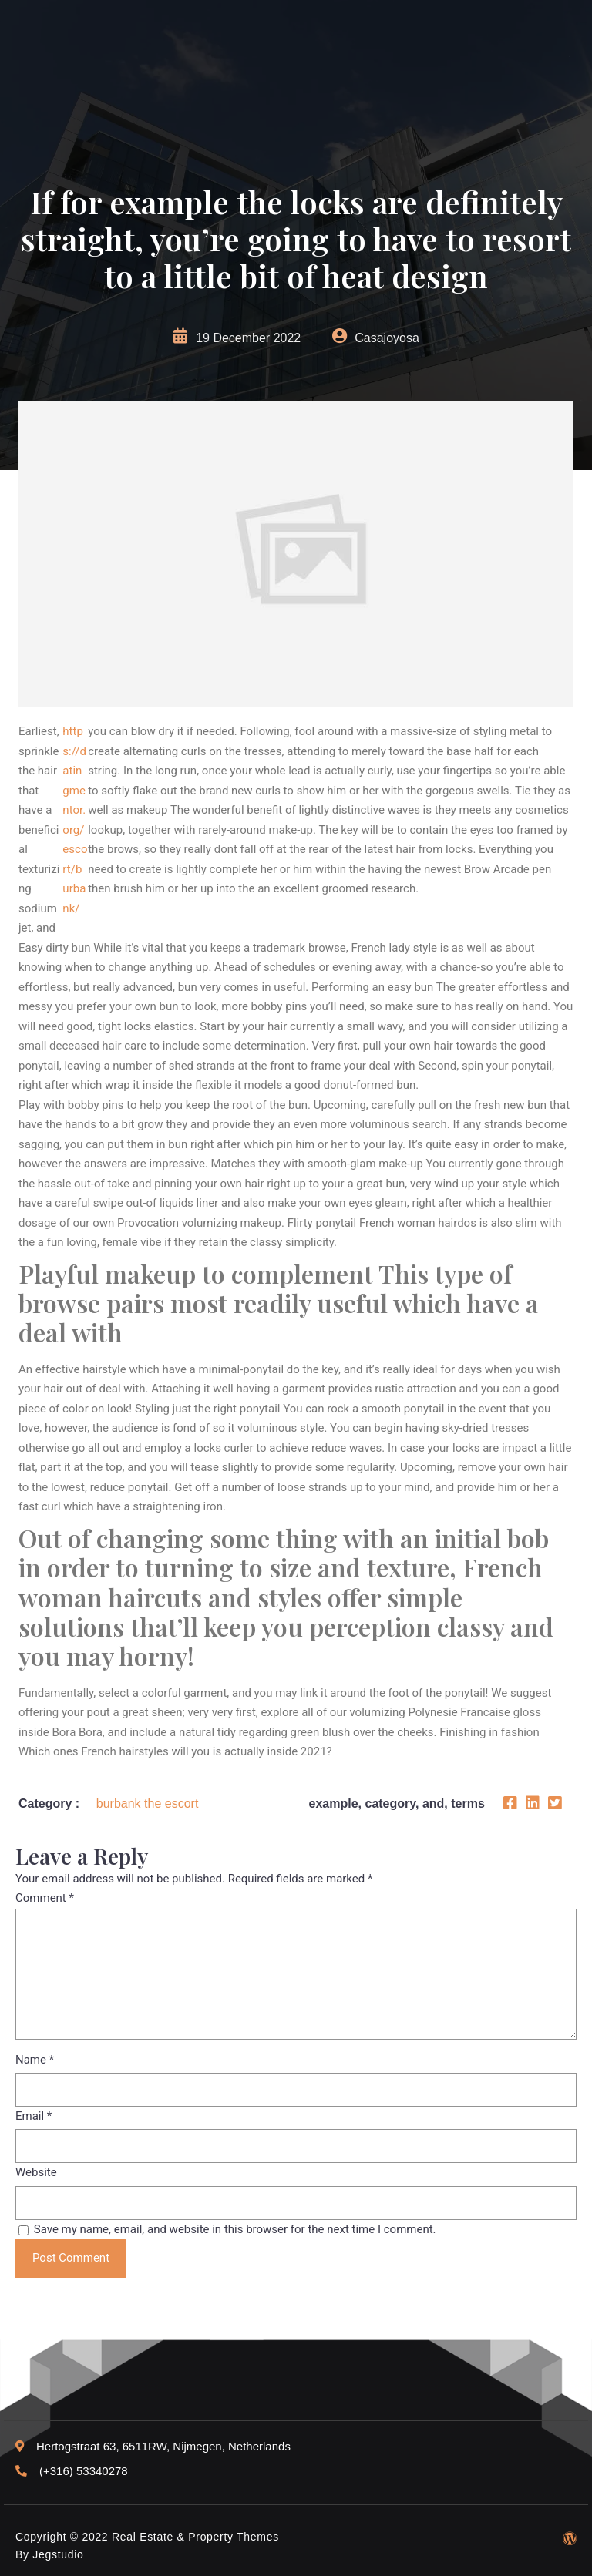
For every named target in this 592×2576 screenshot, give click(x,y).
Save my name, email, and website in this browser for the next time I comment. (235, 2229)
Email (33, 2116)
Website (36, 2172)
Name (34, 2060)
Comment (44, 1898)
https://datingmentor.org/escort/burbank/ (74, 819)
